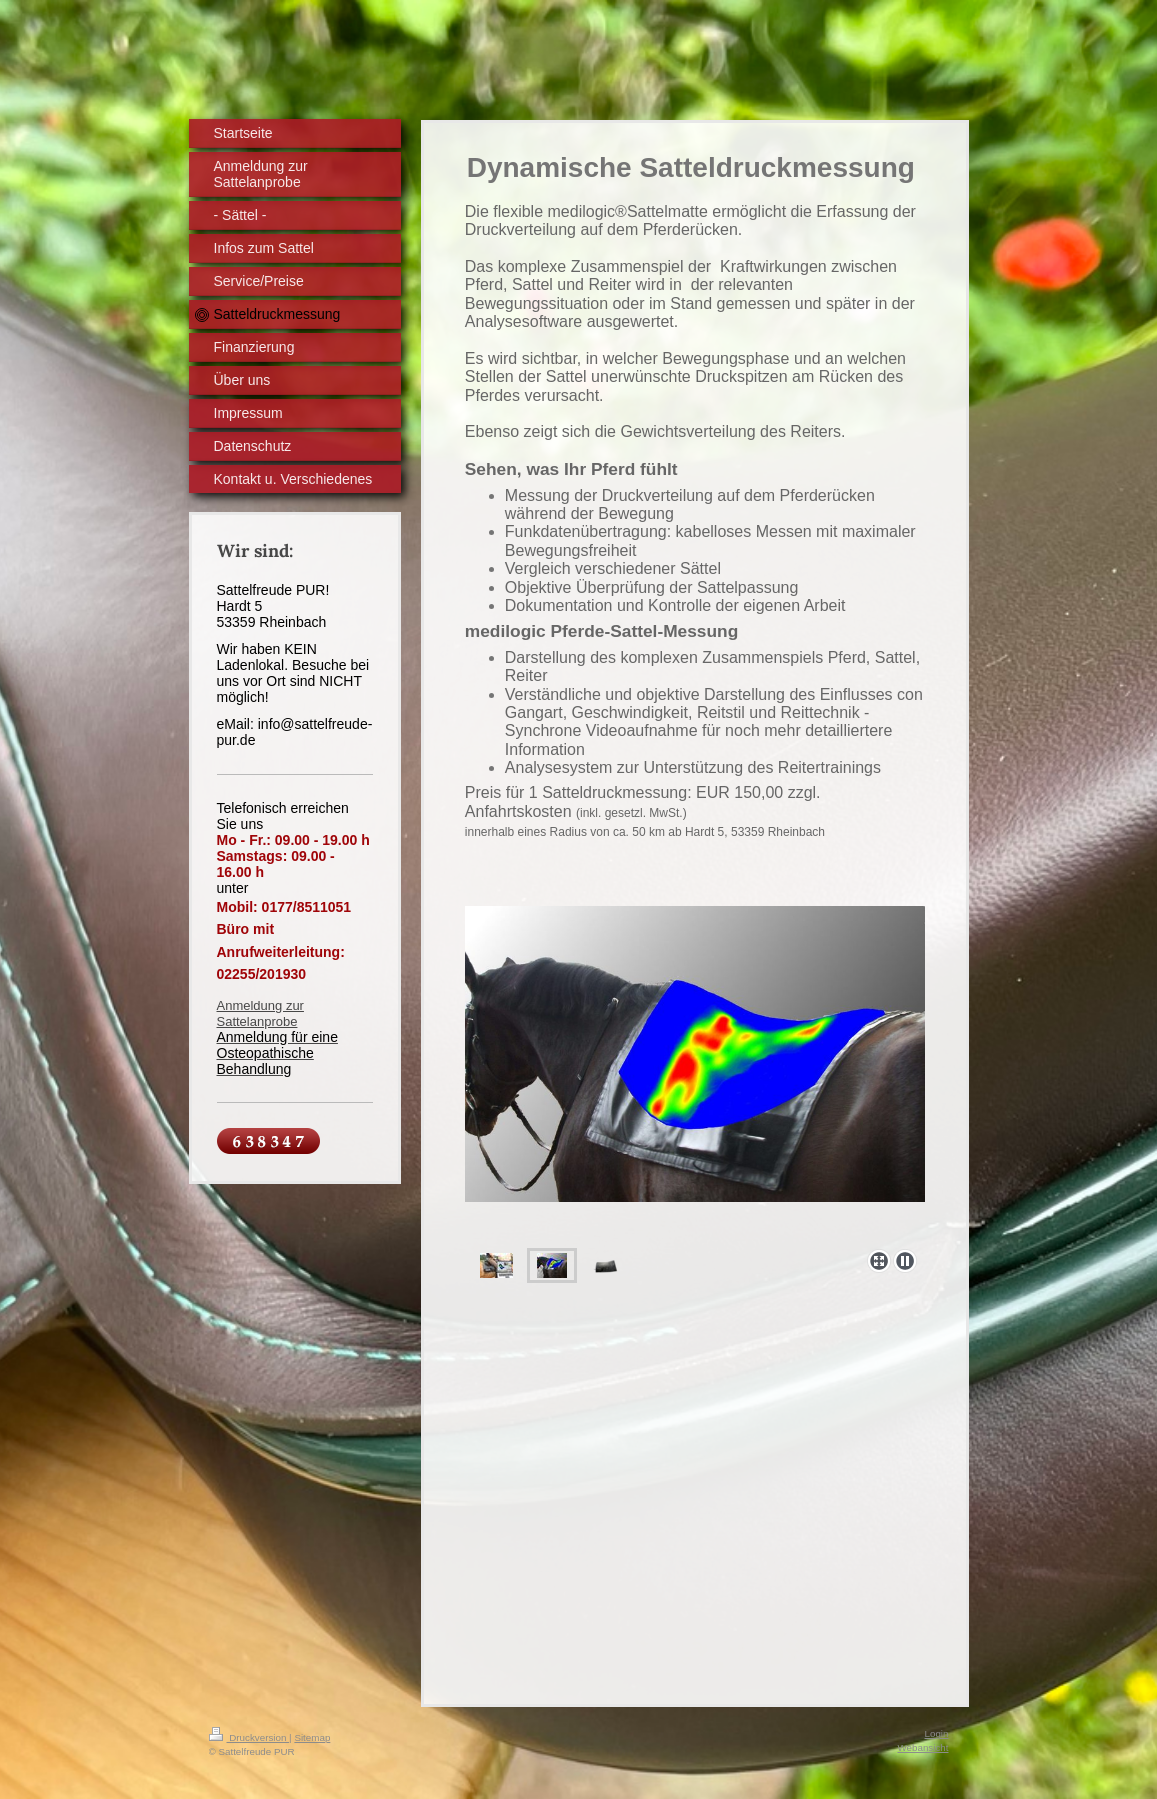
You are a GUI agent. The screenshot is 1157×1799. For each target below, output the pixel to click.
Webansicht (922, 1747)
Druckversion (249, 1737)
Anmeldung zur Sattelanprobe (260, 1013)
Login (937, 1733)
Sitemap (312, 1737)
